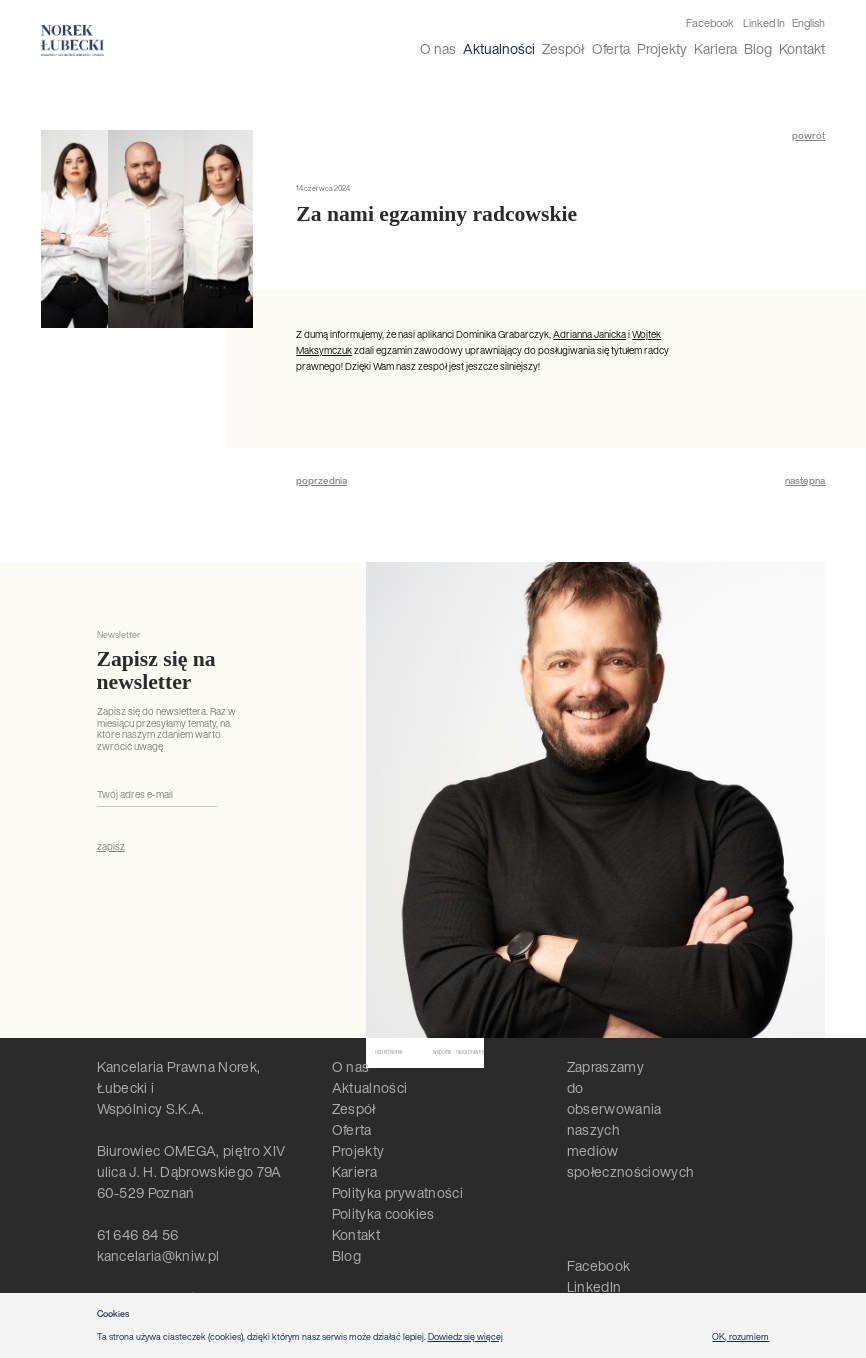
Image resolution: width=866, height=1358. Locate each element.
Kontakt (802, 48)
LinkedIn (594, 1286)
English (808, 23)
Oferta (611, 48)
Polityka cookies (383, 1213)
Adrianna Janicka (589, 334)
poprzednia (321, 481)
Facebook (710, 23)
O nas (438, 48)
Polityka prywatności (397, 1192)
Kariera (715, 48)
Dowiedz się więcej (465, 1336)
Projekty (662, 48)
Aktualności (499, 48)
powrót (808, 136)
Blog (758, 48)
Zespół (563, 48)
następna (805, 481)
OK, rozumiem (740, 1336)
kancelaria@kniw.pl (158, 1255)
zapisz (111, 847)
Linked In (764, 23)
